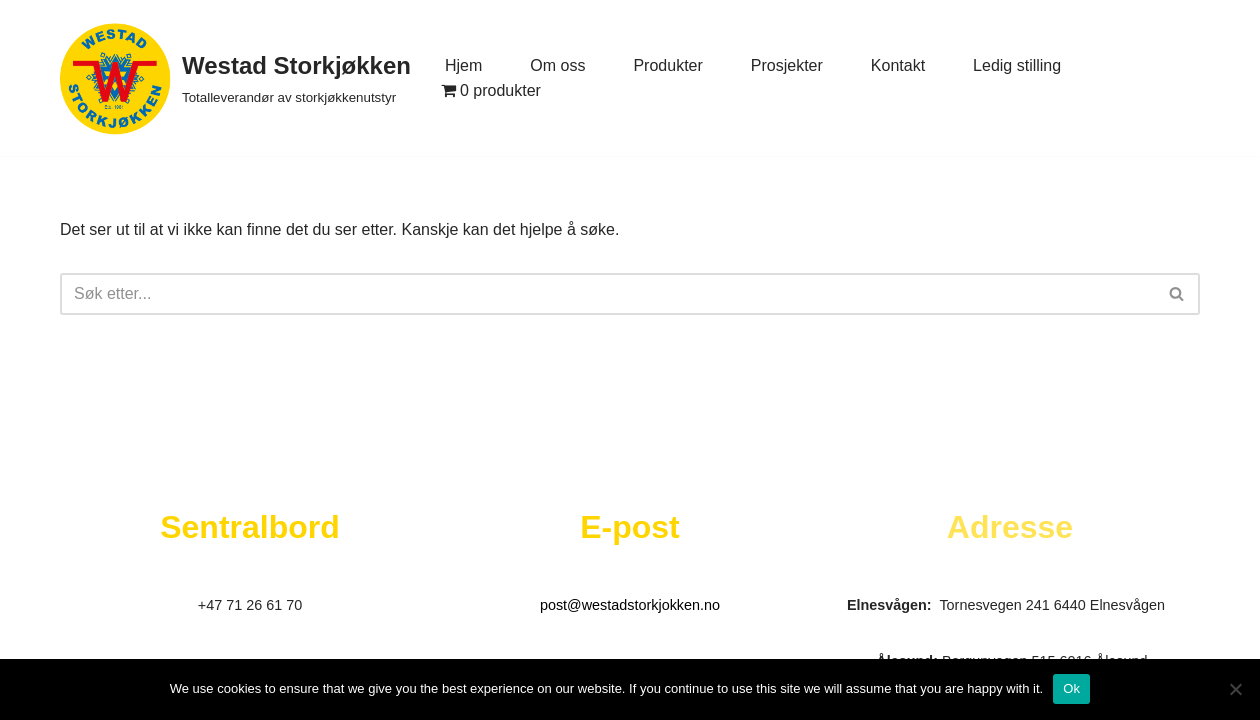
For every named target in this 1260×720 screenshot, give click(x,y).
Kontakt (898, 65)
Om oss (557, 65)
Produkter (667, 65)
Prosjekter (787, 65)
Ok (1071, 688)
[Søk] (607, 294)
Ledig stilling (1017, 65)
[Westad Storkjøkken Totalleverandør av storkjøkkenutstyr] (235, 78)
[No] (1235, 689)
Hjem (463, 65)
